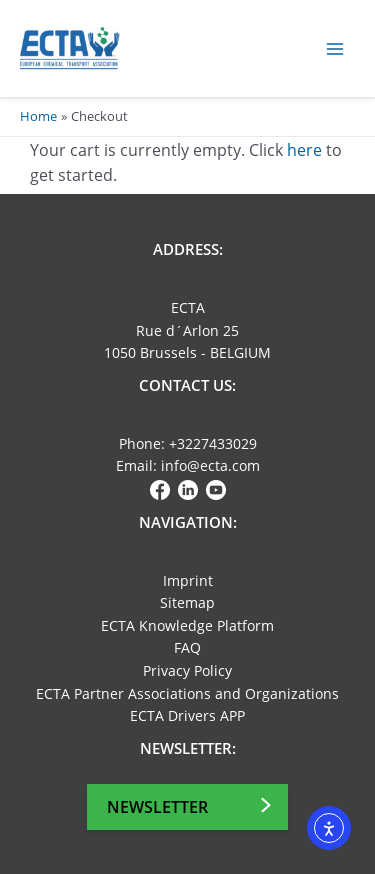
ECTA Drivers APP (187, 715)
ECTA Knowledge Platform (187, 625)
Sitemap (187, 602)
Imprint (188, 580)
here (304, 150)
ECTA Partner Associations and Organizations (187, 693)
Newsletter (157, 807)
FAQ (187, 647)
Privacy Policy (187, 670)
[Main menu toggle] (335, 48)
